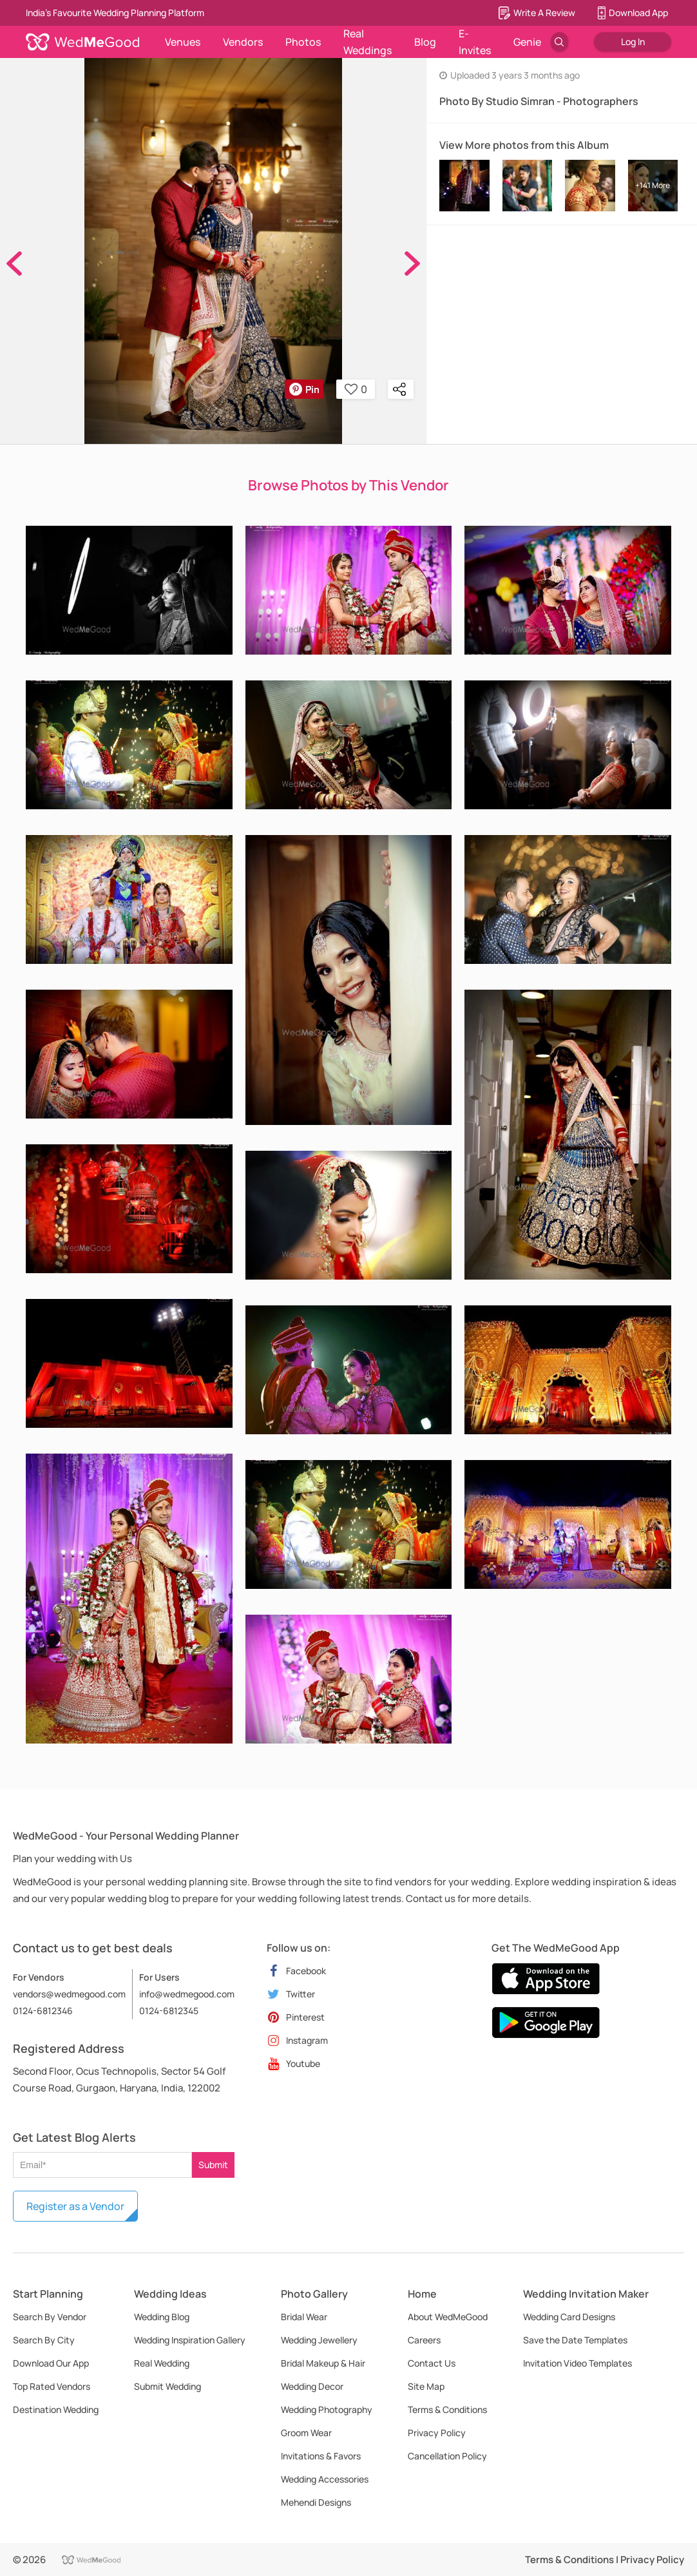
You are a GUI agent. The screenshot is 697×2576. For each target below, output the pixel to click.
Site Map (426, 2386)
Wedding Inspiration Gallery (189, 2340)
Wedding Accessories (324, 2479)
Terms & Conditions (447, 2409)
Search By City (44, 2340)
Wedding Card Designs (569, 2317)
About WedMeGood (448, 2317)
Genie (527, 42)
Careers (424, 2340)
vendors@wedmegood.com (69, 1994)
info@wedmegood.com (186, 1994)
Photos (303, 42)
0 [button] (356, 389)
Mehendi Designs (316, 2502)
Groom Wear (306, 2433)
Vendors (243, 42)
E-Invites (475, 41)
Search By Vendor (49, 2317)
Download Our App (51, 2363)
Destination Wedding (56, 2409)
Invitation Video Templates (577, 2363)
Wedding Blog (161, 2317)
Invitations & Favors (321, 2456)
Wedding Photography (326, 2409)
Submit (213, 2164)
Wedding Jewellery (319, 2340)
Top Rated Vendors (51, 2386)
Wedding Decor (312, 2386)
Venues (182, 42)
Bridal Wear (304, 2317)
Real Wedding (161, 2363)
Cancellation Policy (447, 2456)
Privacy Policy (437, 2433)
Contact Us (431, 2363)
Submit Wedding (167, 2386)
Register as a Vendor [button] (75, 2206)
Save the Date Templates (575, 2340)
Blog (425, 42)
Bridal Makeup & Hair (323, 2363)
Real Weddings (367, 41)
